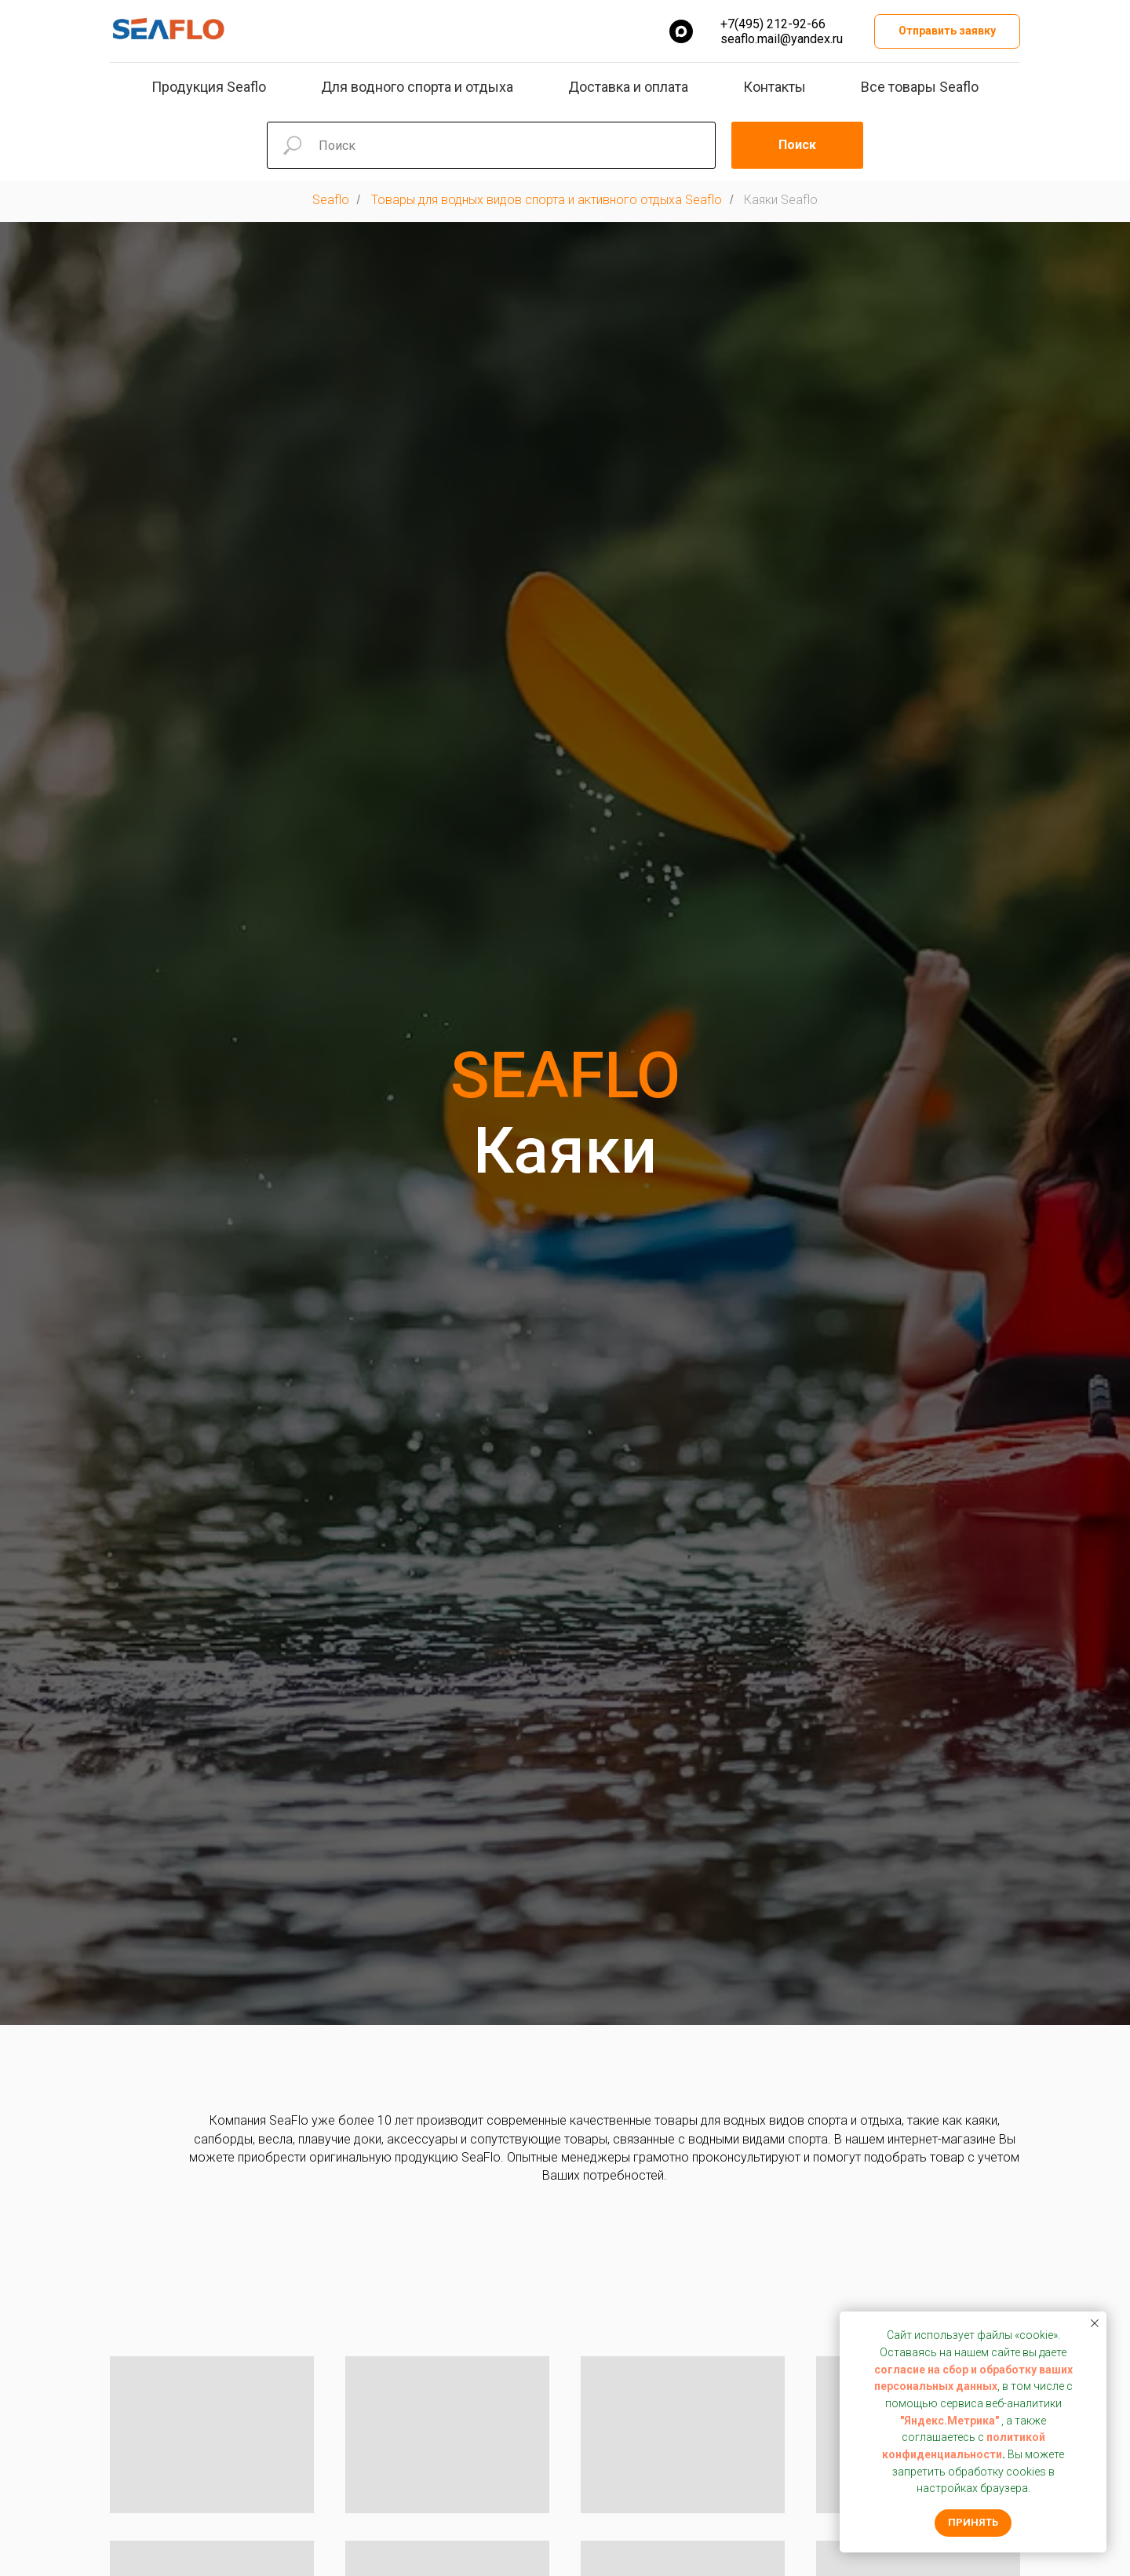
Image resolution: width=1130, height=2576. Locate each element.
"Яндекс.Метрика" (949, 2420)
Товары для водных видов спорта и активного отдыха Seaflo (546, 199)
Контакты (774, 86)
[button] (947, 31)
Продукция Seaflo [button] (208, 86)
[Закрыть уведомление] (1095, 2323)
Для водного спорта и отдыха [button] (417, 86)
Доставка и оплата (628, 86)
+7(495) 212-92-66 (773, 23)
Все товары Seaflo (920, 86)
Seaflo (330, 199)
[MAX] (681, 31)
